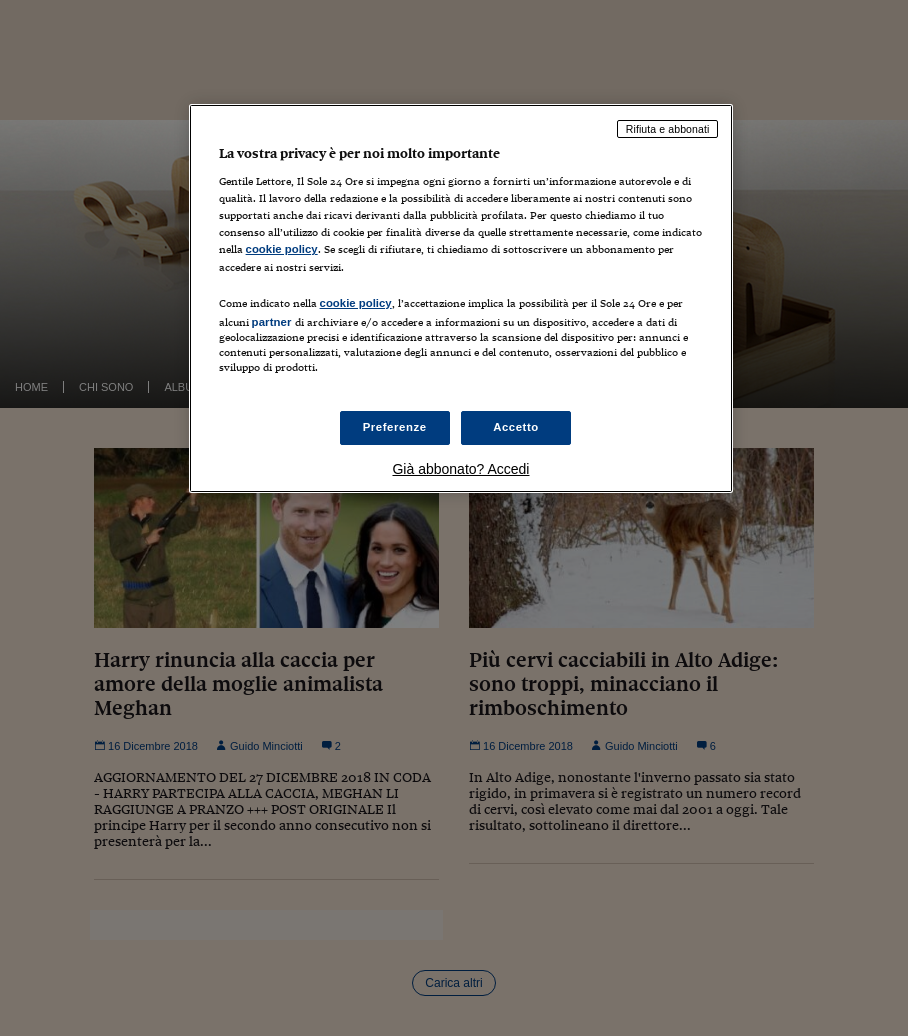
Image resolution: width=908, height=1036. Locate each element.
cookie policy (282, 249)
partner (272, 322)
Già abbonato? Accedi (460, 469)
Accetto (516, 427)
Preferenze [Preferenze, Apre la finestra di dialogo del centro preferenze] (395, 427)
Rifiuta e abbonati (668, 129)
